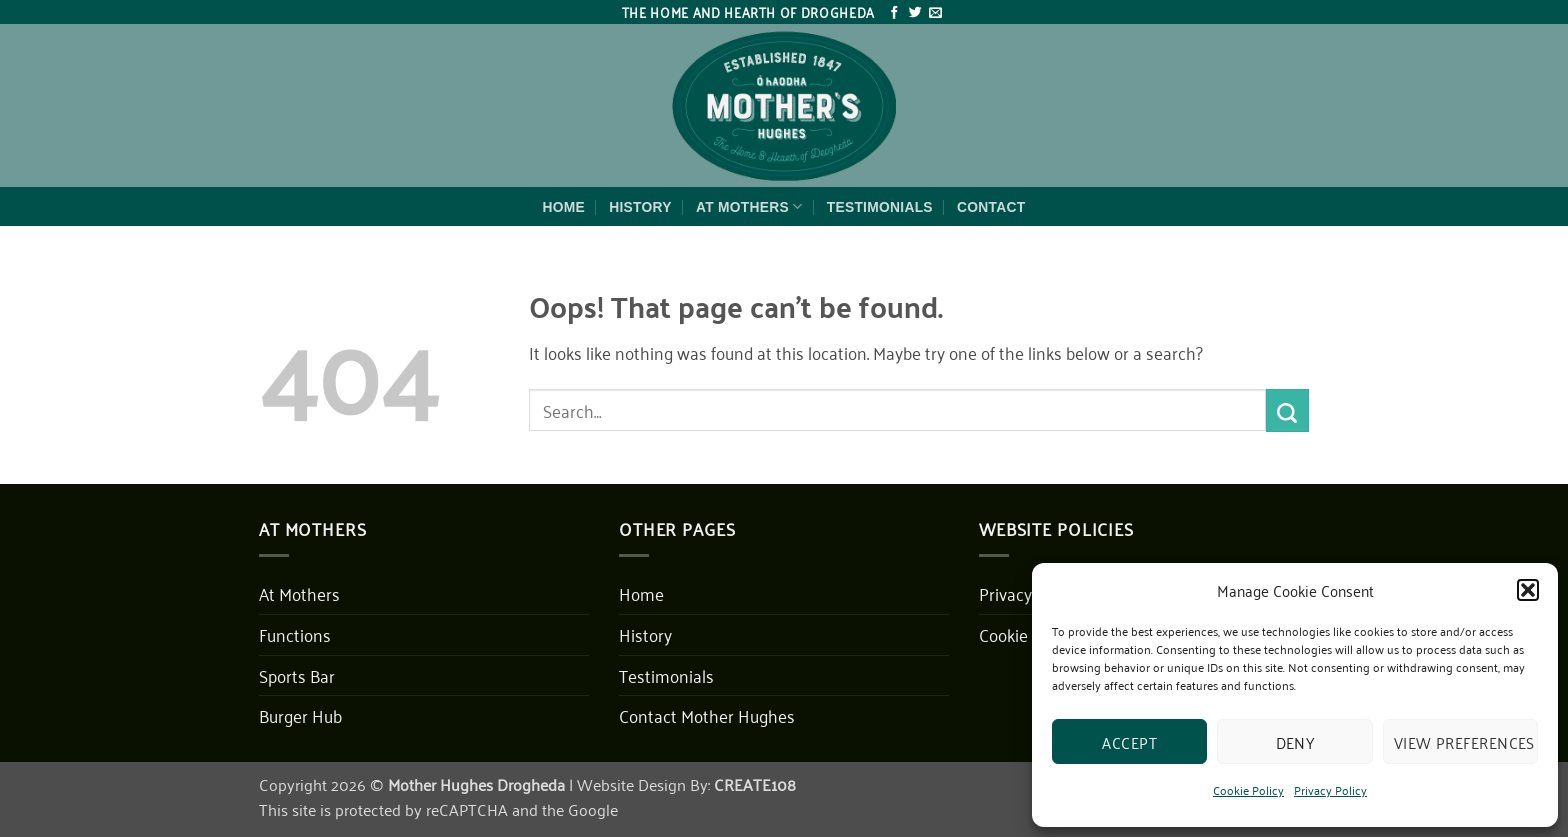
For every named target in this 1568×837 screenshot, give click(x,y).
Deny (1295, 742)
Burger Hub (300, 715)
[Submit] (1287, 410)
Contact (991, 207)
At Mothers (749, 206)
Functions (295, 634)
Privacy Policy (1330, 789)
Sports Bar (297, 675)
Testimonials (880, 207)
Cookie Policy (1248, 789)
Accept (1129, 742)
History (640, 207)
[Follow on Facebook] (894, 13)
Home (564, 207)
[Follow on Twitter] (915, 13)
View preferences (1464, 742)
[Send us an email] (935, 13)
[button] (1528, 590)
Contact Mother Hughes (707, 715)
